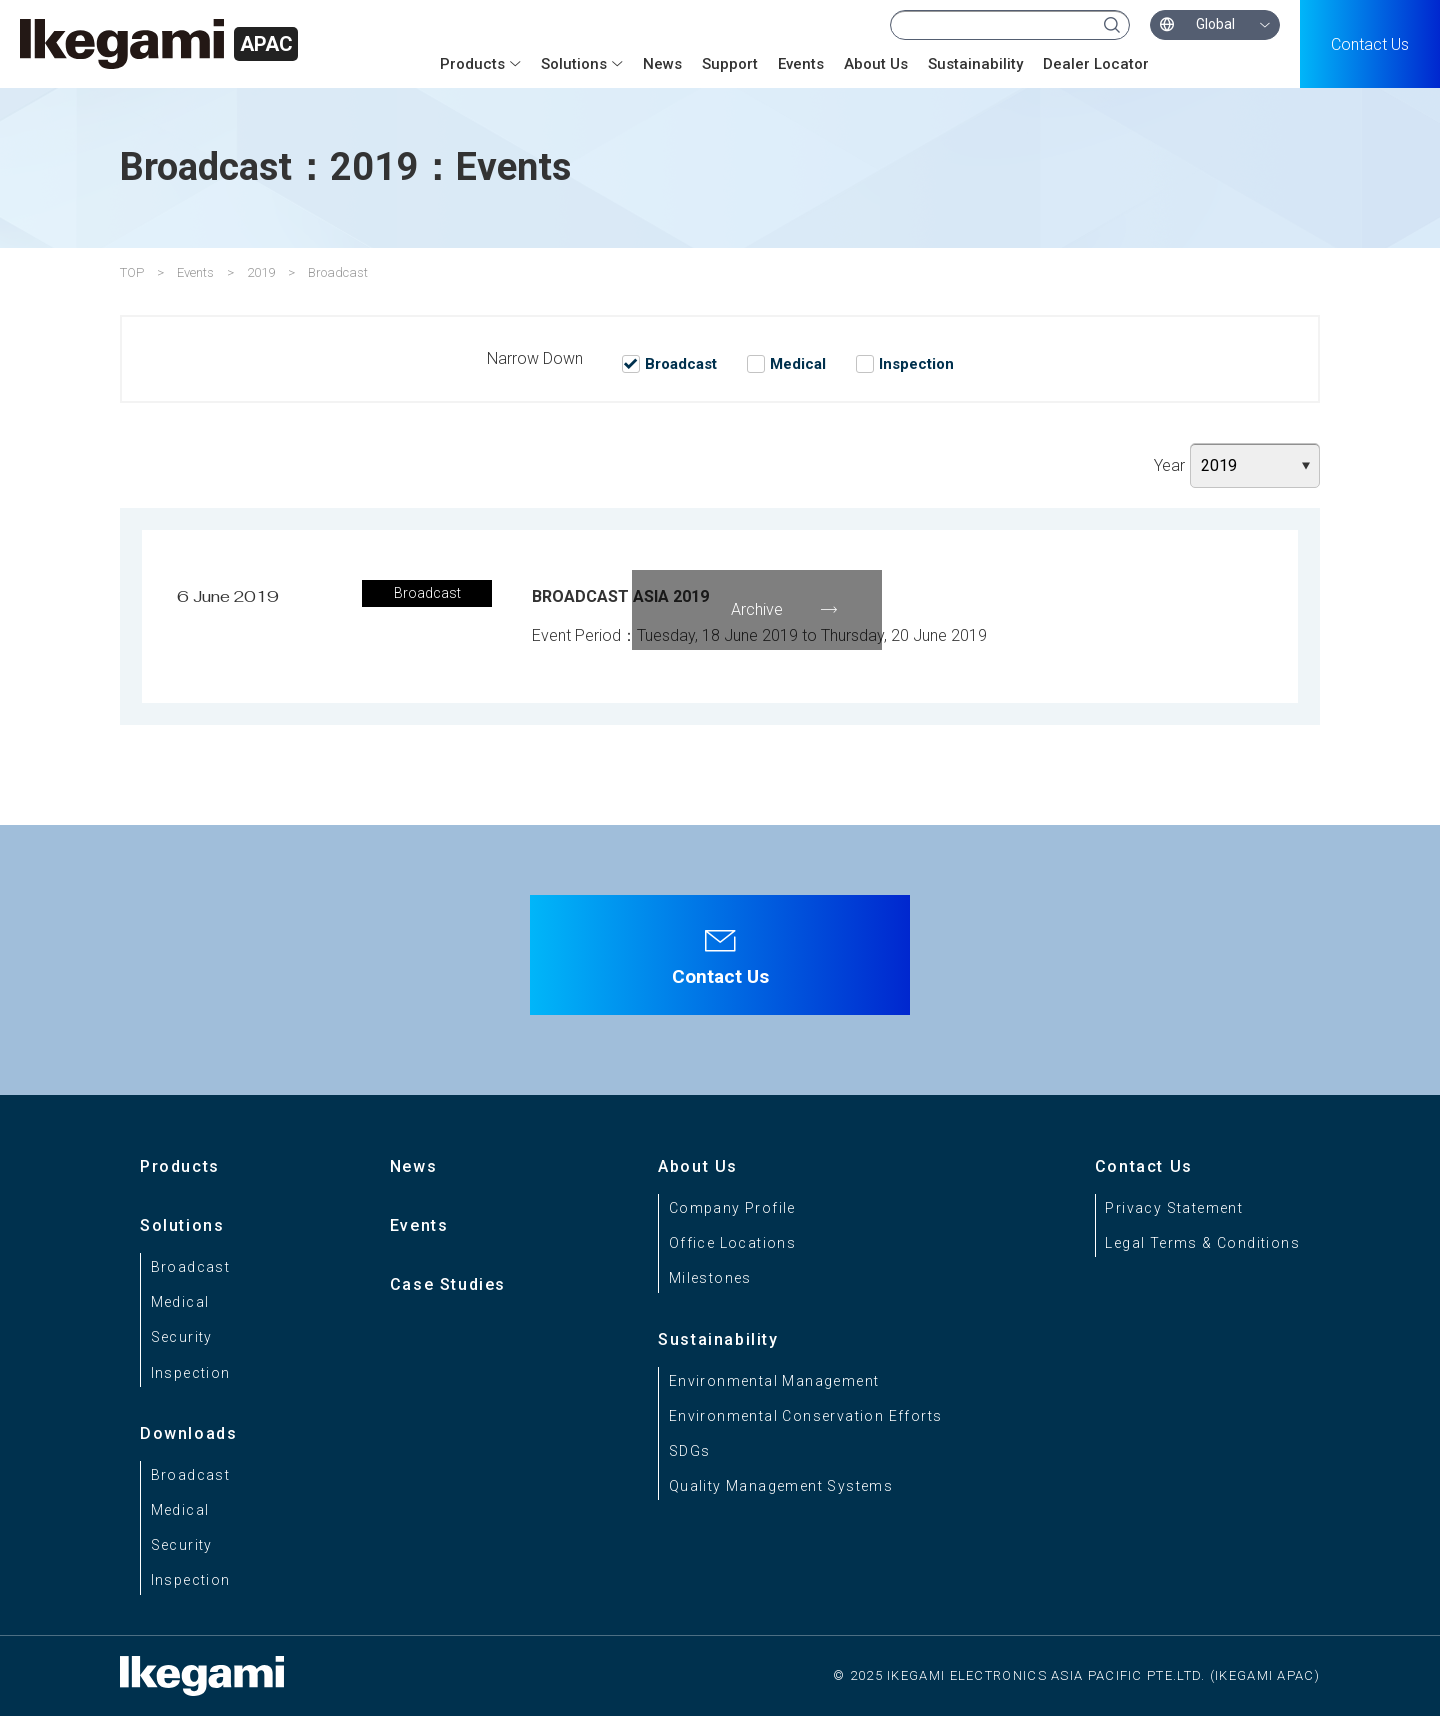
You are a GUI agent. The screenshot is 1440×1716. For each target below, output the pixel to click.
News (662, 64)
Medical (180, 1302)
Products (472, 64)
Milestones (710, 1278)
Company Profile (732, 1208)
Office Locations (732, 1243)
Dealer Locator (1096, 64)
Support (730, 64)
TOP (132, 272)
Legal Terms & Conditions (1202, 1243)
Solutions (574, 64)
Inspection (191, 1373)
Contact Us (1370, 44)
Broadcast (191, 1267)
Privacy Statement (1174, 1208)
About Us (876, 64)
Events (801, 64)
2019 (261, 272)
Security (182, 1337)
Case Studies (448, 1284)
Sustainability (975, 64)
